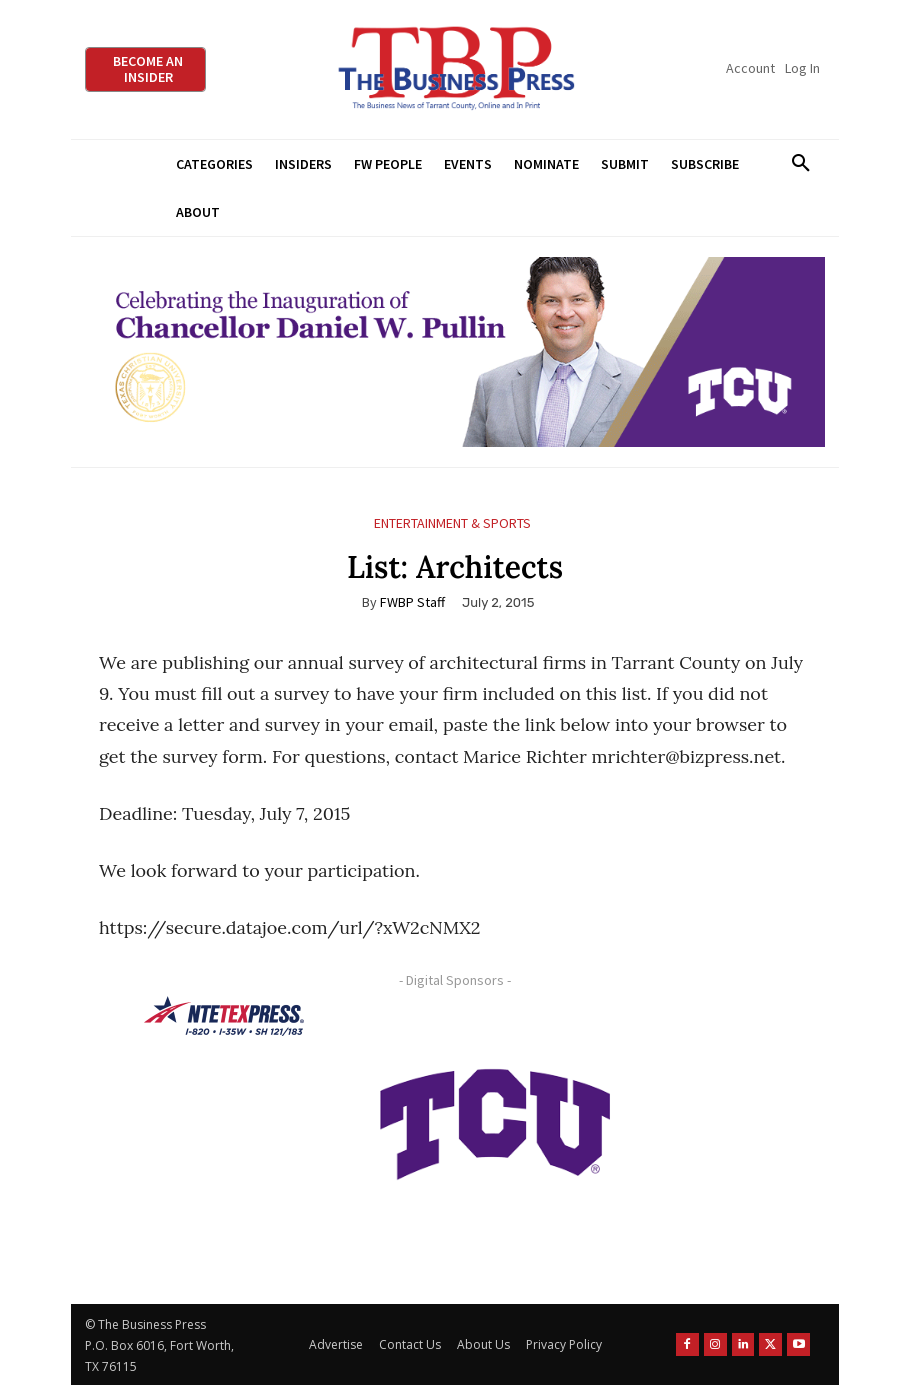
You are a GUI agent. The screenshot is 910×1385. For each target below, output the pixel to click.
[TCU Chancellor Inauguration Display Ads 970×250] (455, 352)
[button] (800, 164)
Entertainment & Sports (452, 523)
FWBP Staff (412, 602)
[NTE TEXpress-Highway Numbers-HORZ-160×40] (224, 1016)
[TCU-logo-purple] (495, 1121)
